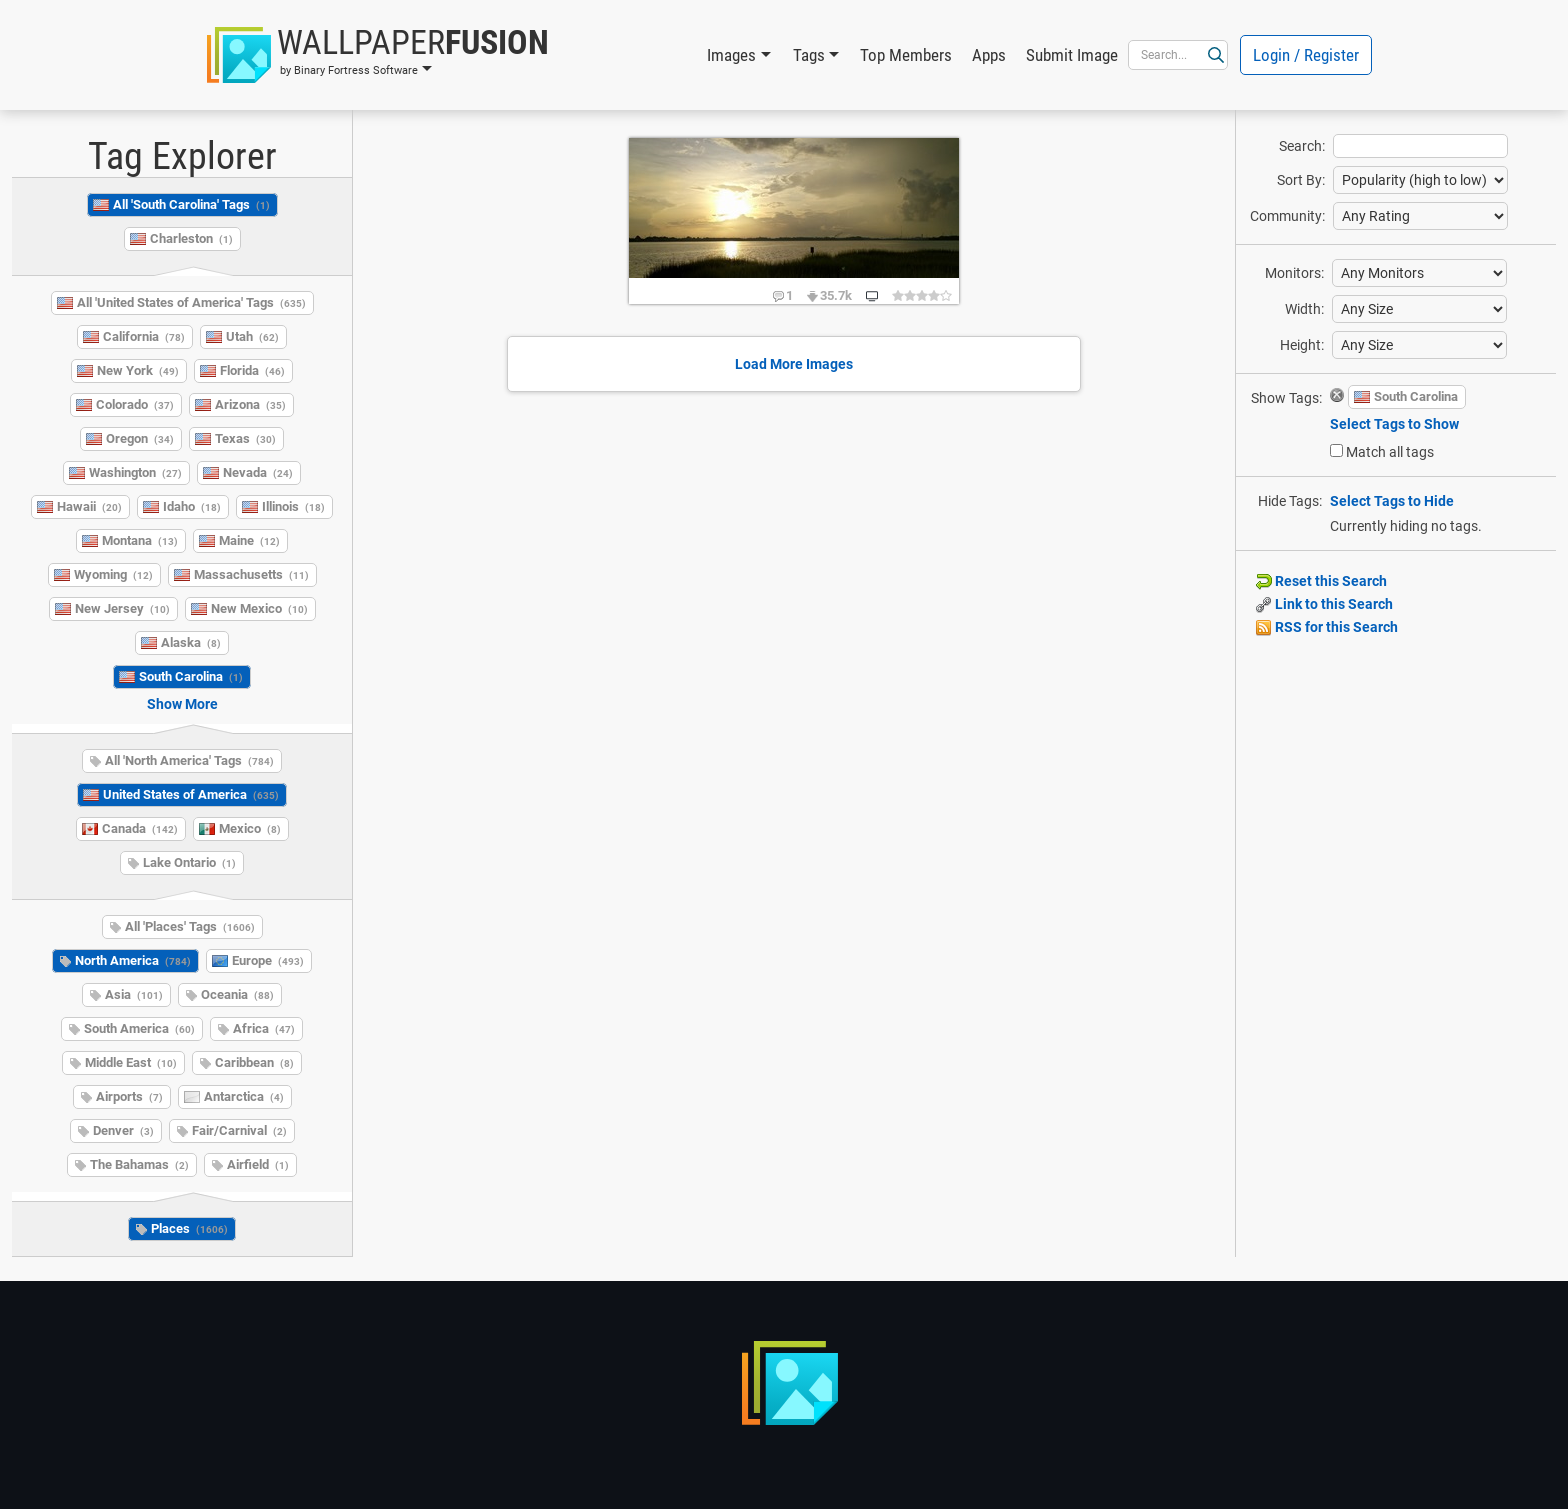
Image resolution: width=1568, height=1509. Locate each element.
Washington (135, 472)
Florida (252, 370)
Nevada (258, 472)
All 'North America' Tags (189, 760)
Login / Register (1306, 55)
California (144, 336)
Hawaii (89, 506)
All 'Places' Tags (190, 926)
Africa (264, 1028)
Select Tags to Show (1394, 424)
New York (138, 370)
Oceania (237, 994)
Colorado (135, 404)
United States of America (191, 794)
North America (133, 960)
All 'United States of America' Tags (191, 302)
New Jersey (122, 608)
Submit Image (1072, 55)
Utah (252, 336)
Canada (140, 828)
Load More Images (794, 364)
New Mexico (259, 608)
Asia (134, 994)
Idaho (192, 506)
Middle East (131, 1062)
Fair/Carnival (239, 1130)
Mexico (250, 828)
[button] (378, 55)
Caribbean (254, 1062)
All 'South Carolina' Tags (191, 204)
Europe (268, 960)
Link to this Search (1324, 604)
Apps (989, 55)
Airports (129, 1096)
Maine (249, 540)
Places (189, 1228)
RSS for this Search (1327, 627)
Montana (140, 540)
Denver (123, 1130)
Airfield (258, 1164)
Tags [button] (809, 55)
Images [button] (731, 55)
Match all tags (1390, 452)
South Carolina (191, 676)
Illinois (293, 506)
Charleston (191, 238)
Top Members (906, 55)
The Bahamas (139, 1164)
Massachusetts (251, 574)
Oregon (140, 438)
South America (139, 1028)
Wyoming (113, 574)
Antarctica (244, 1096)
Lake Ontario (189, 862)
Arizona (250, 404)
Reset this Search (1321, 581)
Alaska (191, 642)
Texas (245, 438)
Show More (182, 704)
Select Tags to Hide (1392, 501)
